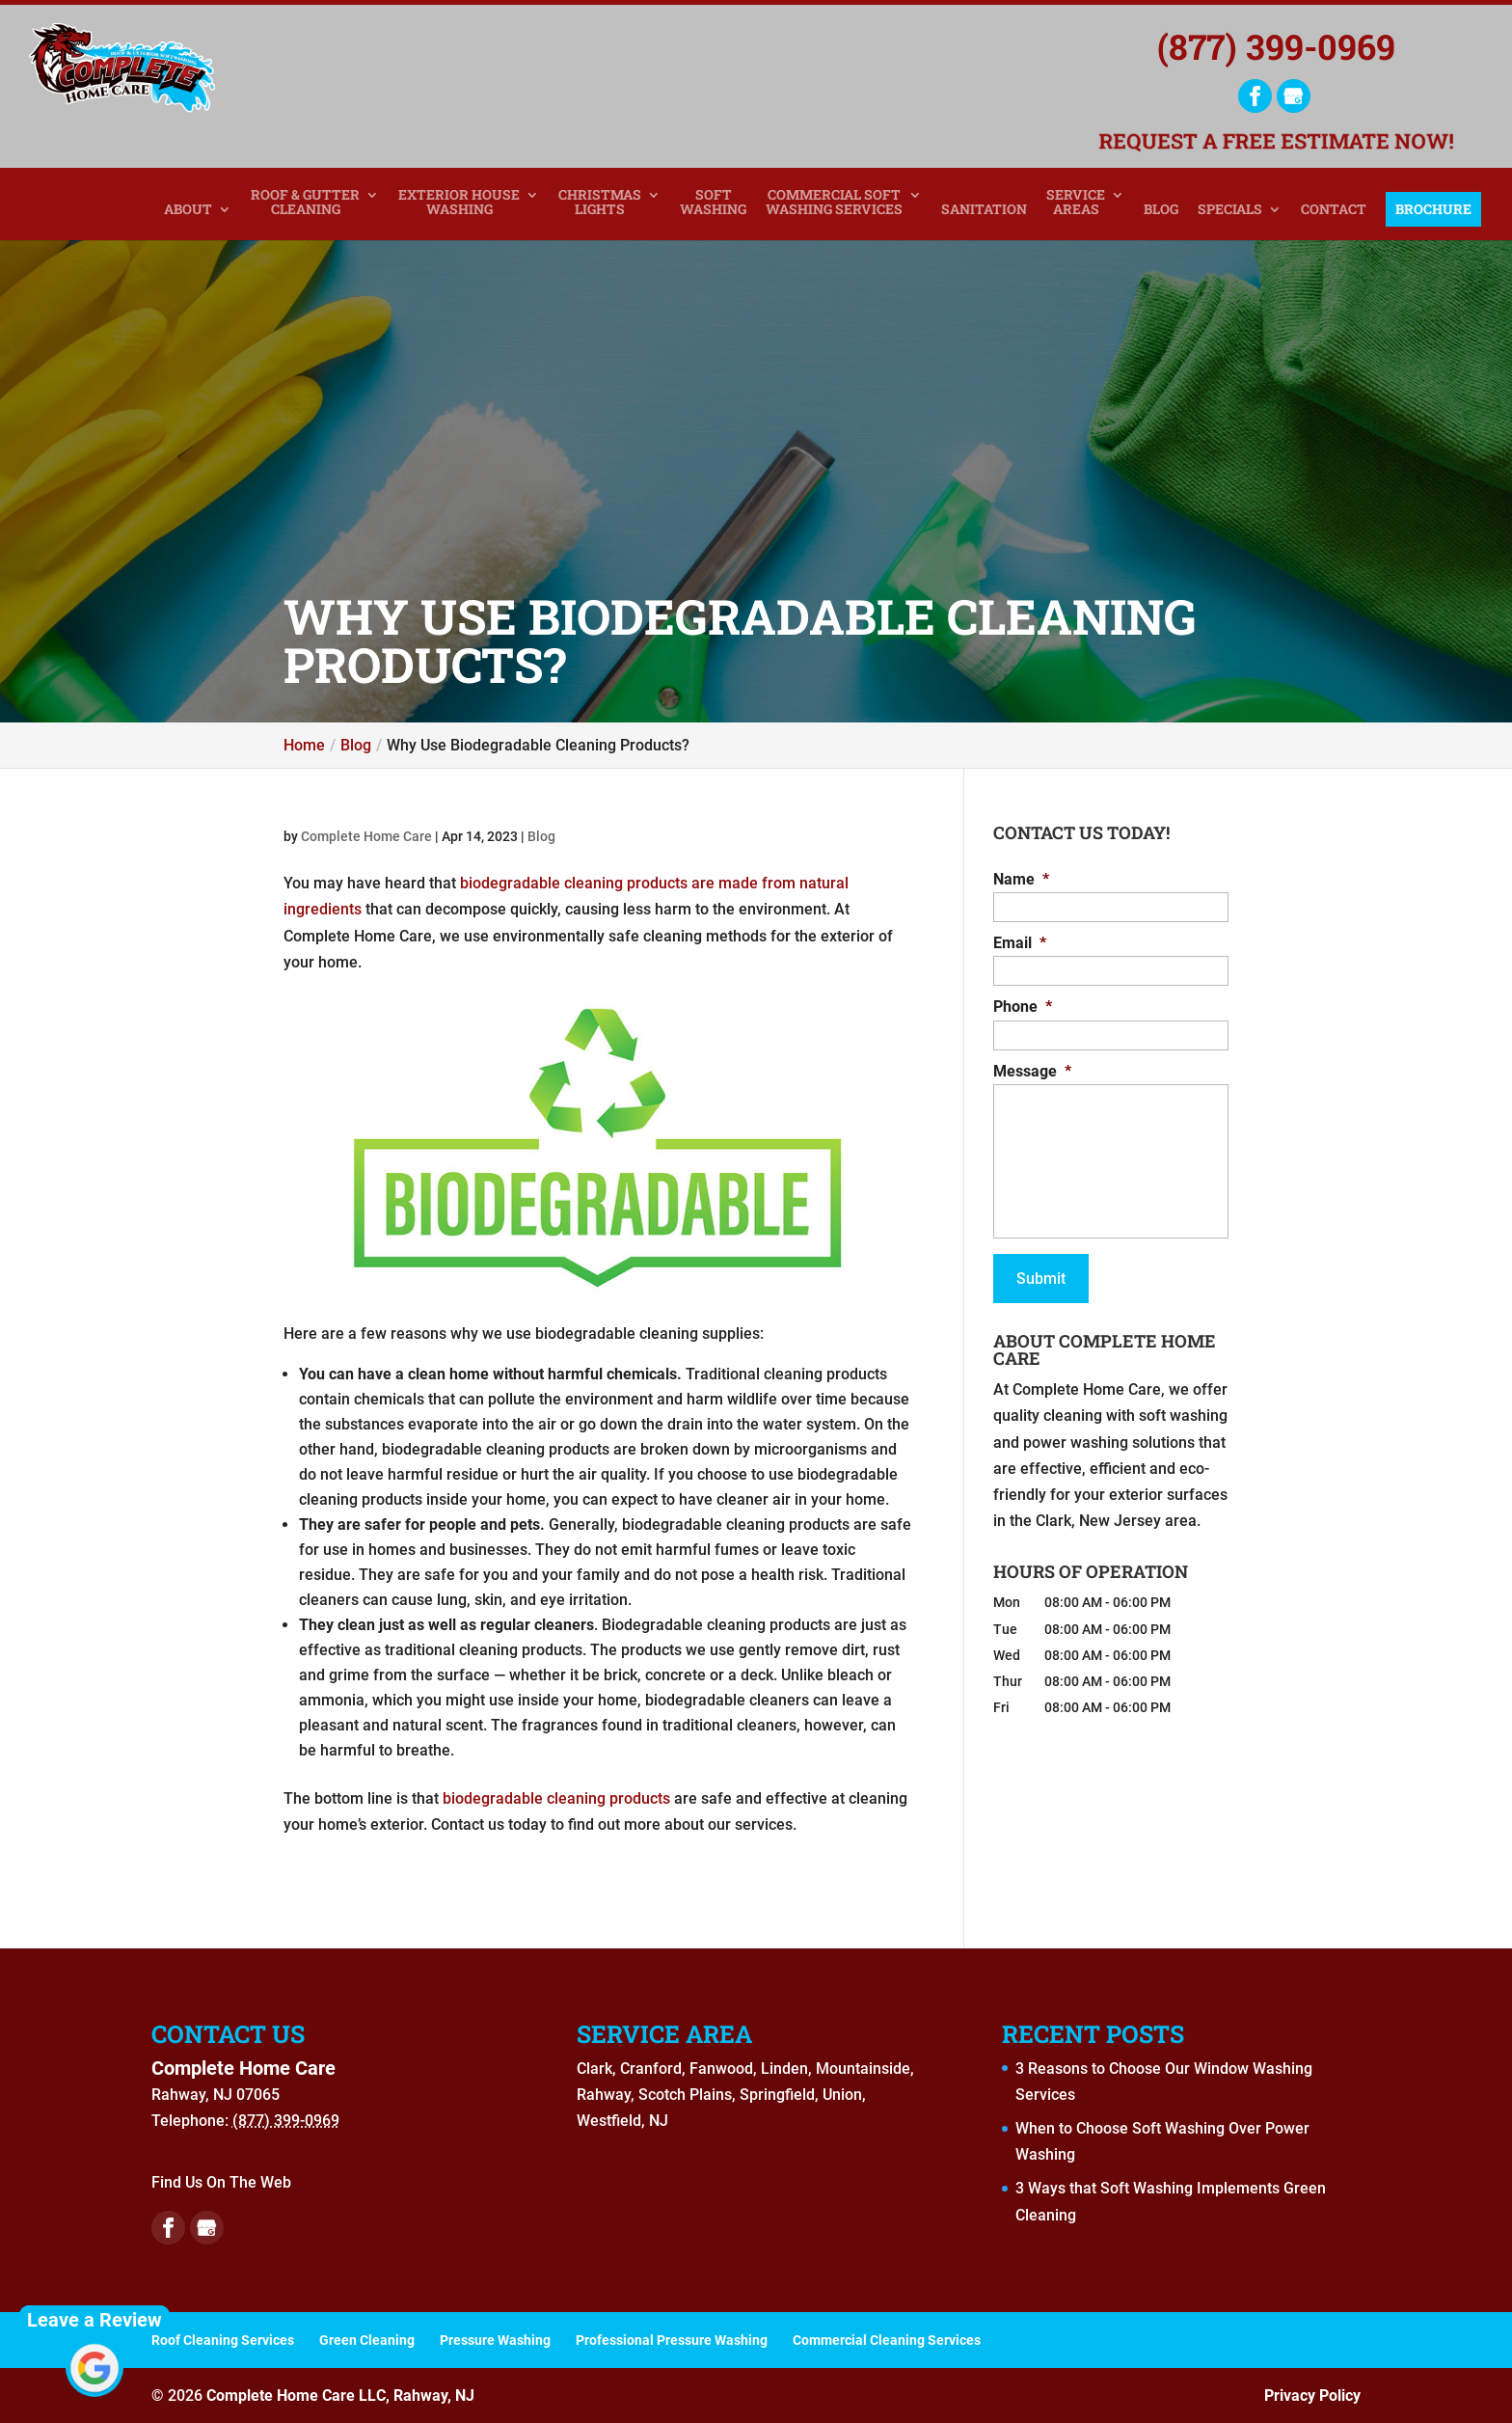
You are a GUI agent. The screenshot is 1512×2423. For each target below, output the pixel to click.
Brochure (1433, 209)
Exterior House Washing (459, 202)
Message (1032, 1071)
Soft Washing (713, 202)
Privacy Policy (1312, 2395)
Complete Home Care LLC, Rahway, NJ (340, 2395)
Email (1019, 943)
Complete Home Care (366, 836)
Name (1021, 879)
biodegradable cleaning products (556, 1798)
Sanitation (984, 210)
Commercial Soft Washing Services (834, 202)
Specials (1230, 210)
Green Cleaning (367, 2340)
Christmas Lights (599, 202)
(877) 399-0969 (1276, 46)
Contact (1333, 210)
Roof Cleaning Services (222, 2340)
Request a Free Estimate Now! (1276, 143)
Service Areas (1075, 202)
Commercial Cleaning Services (887, 2340)
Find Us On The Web (221, 2182)
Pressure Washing (495, 2340)
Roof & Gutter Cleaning (305, 202)
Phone (1022, 1006)
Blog (1161, 210)
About (188, 210)
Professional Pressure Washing (672, 2340)
